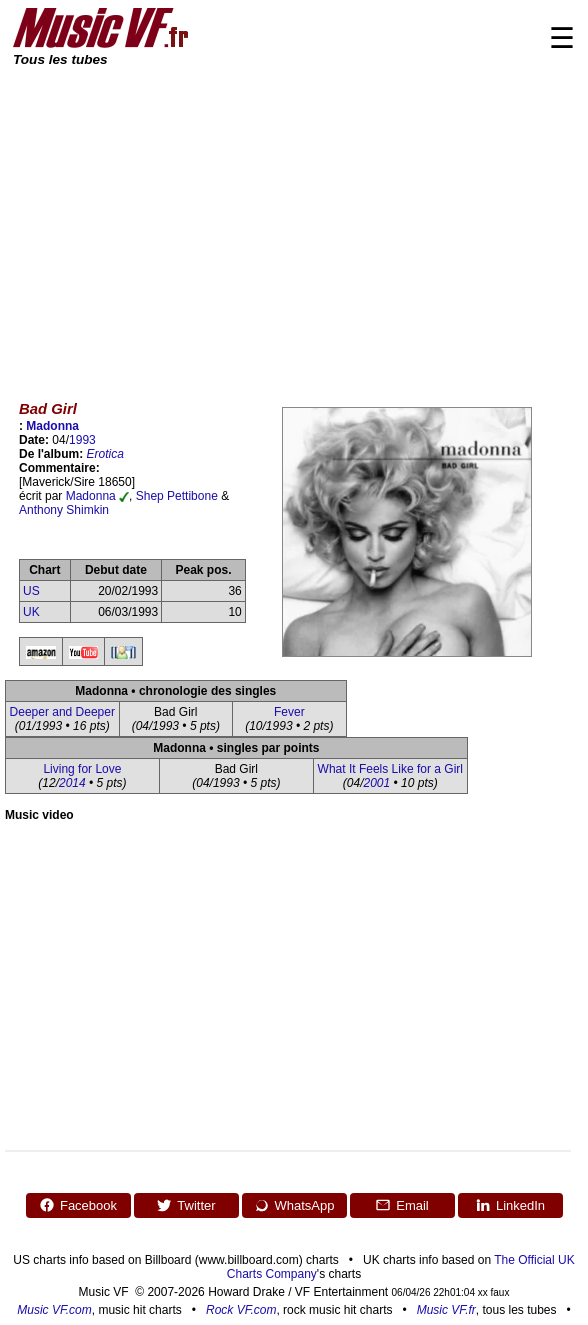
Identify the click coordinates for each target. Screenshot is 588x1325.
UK (31, 612)
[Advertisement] (294, 220)
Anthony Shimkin (64, 510)
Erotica (105, 454)
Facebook (78, 1205)
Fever (289, 712)
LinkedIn (510, 1205)
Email (402, 1205)
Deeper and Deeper (62, 712)
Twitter (185, 1205)
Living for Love (82, 769)
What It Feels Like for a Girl (390, 769)
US (31, 591)
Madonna (52, 426)
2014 (72, 783)
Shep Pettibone (177, 496)
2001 (376, 783)
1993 (82, 440)
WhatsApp (294, 1205)
